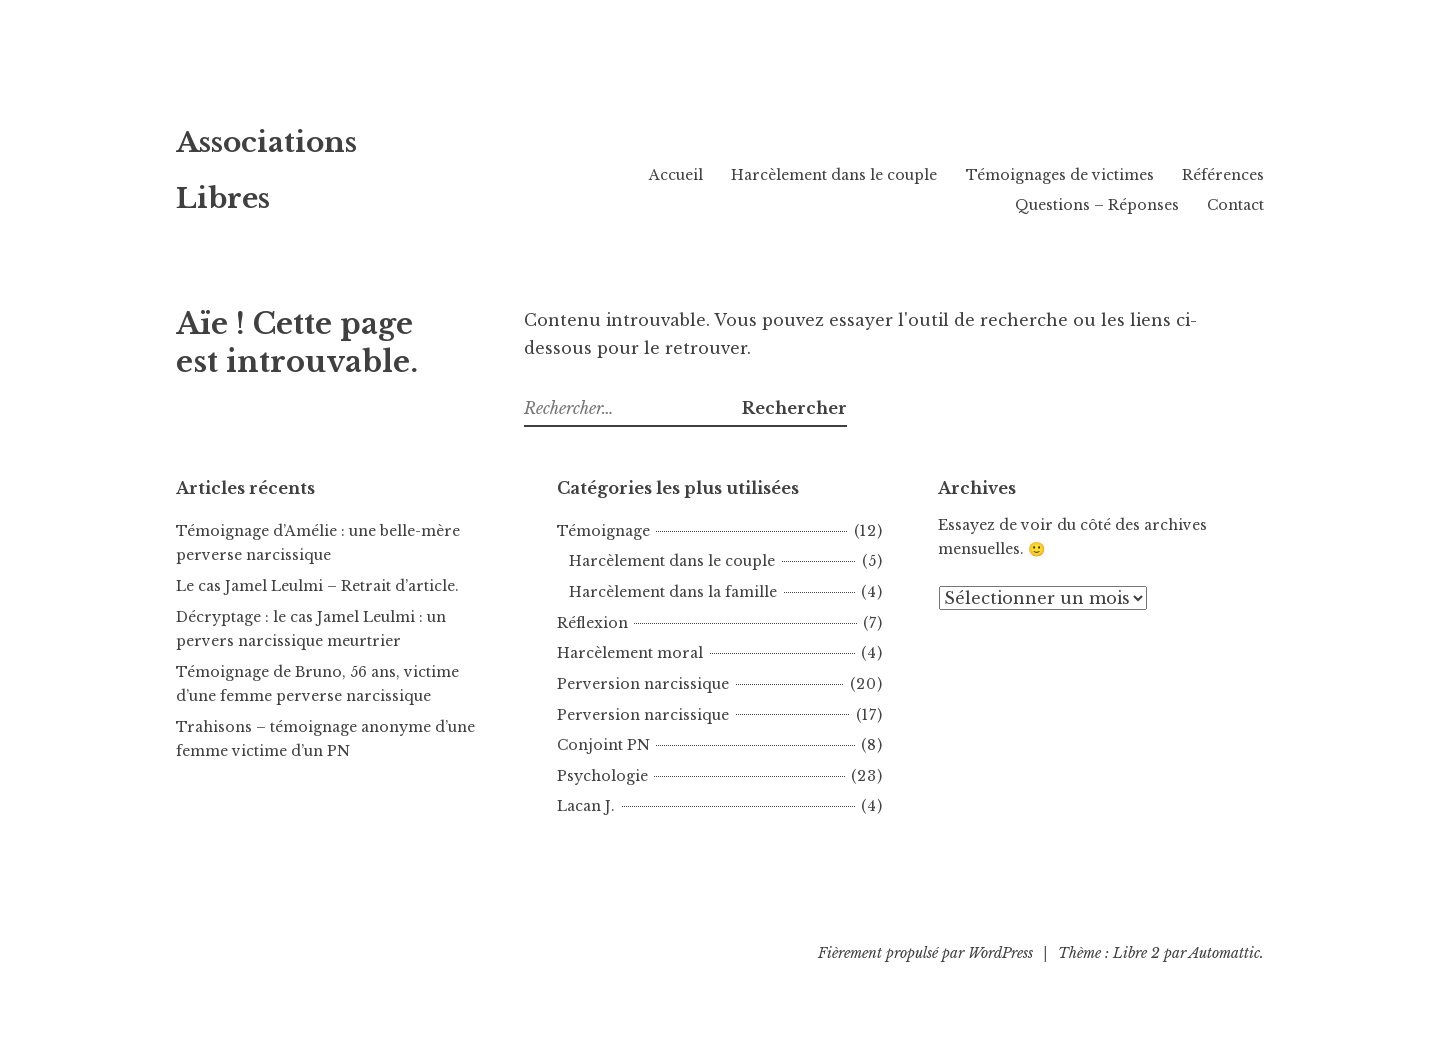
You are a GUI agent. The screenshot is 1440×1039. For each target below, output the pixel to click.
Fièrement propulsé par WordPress (925, 953)
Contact (1235, 205)
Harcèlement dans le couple (834, 175)
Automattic (1224, 953)
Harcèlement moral (630, 653)
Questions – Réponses (1097, 205)
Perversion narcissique (643, 684)
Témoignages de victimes (1060, 175)
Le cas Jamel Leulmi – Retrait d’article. (317, 586)
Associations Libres (331, 163)
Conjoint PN (603, 745)
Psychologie (602, 776)
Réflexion (592, 623)
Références (1223, 175)
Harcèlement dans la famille (673, 592)
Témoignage (603, 531)
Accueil (676, 175)
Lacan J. (586, 806)
